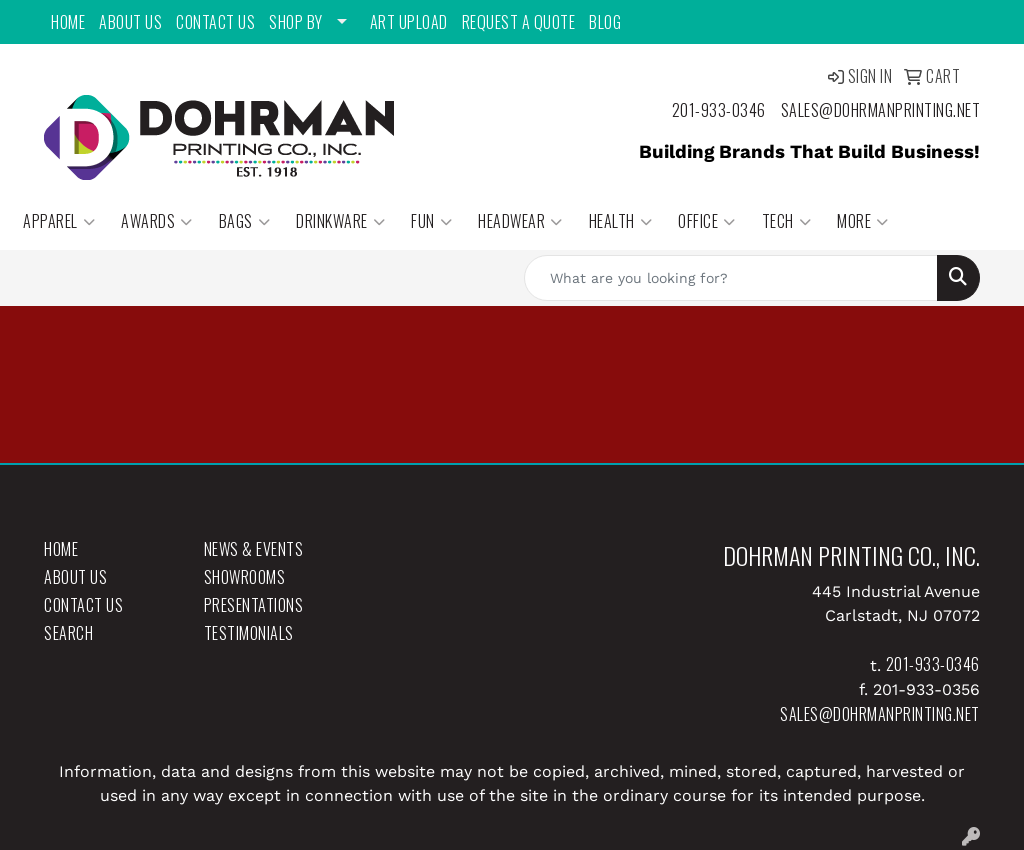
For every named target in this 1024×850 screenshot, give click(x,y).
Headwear (520, 221)
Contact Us (215, 22)
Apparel (59, 221)
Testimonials (249, 633)
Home (68, 22)
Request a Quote (519, 22)
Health (621, 221)
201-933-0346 (719, 110)
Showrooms (245, 577)
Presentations (254, 605)
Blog (605, 22)
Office (707, 221)
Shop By (296, 22)
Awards (157, 221)
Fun (431, 221)
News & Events (254, 549)
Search (68, 633)
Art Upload (409, 22)
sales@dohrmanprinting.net (881, 110)
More (863, 221)
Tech (787, 221)
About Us (130, 22)
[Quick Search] (731, 278)
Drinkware (340, 221)
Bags (245, 221)
